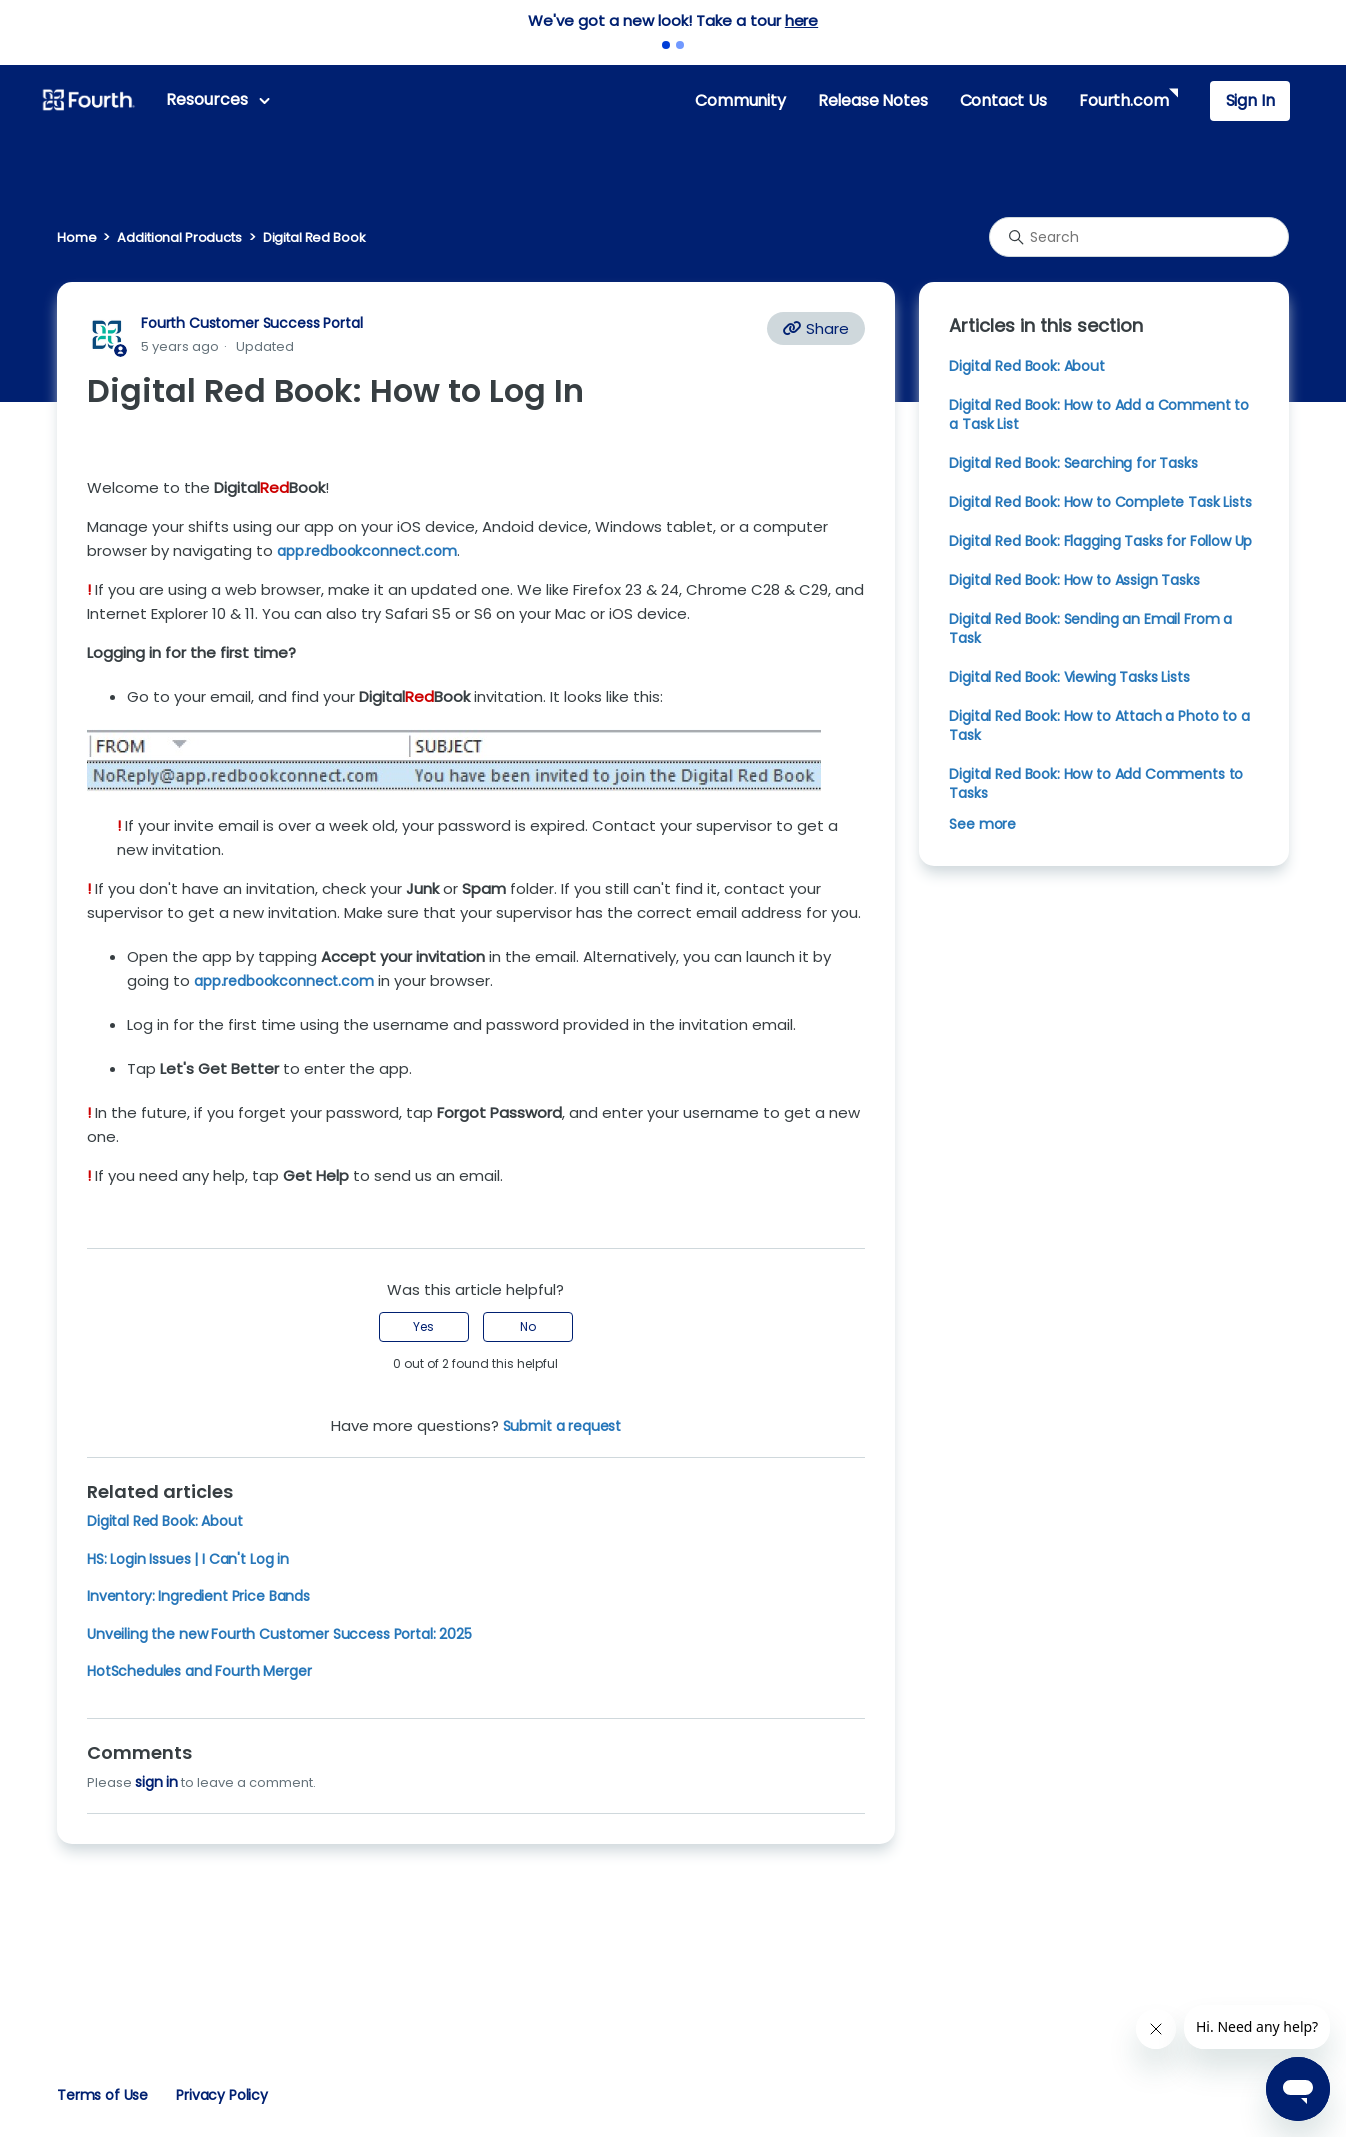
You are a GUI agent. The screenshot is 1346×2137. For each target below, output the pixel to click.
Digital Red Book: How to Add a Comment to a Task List (1099, 414)
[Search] (1139, 237)
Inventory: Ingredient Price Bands (198, 1596)
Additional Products (179, 237)
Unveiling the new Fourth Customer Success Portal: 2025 (279, 1634)
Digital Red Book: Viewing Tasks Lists (1069, 677)
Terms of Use (102, 2095)
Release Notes (873, 100)
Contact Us (1003, 100)
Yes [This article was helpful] (423, 1326)
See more (982, 824)
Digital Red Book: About (164, 1521)
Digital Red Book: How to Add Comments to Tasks (1096, 783)
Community (740, 100)
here (801, 20)
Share (816, 328)
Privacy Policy (222, 2095)
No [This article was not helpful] (528, 1326)
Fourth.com (1123, 100)
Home (76, 237)
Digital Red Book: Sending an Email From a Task (1090, 628)
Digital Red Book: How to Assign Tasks (1074, 580)
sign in (156, 1782)
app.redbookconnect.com (284, 981)
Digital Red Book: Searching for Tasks (1073, 463)
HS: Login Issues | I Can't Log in (188, 1559)
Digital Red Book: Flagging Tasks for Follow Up (1100, 541)
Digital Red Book (314, 237)
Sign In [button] (1250, 100)
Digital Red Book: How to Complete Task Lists (1100, 502)
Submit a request (562, 1426)
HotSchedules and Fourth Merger (199, 1671)
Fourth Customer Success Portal (251, 323)
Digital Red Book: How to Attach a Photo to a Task (1099, 725)
